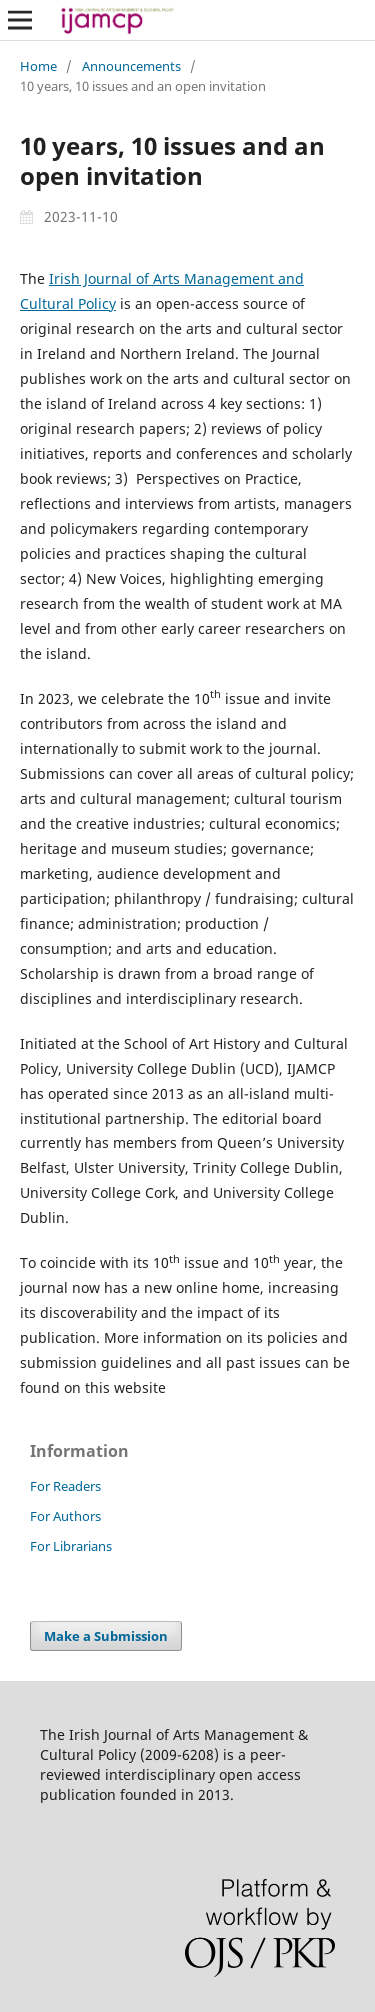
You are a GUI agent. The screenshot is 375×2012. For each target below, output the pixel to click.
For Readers (65, 1486)
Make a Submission (106, 1636)
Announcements (131, 66)
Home (38, 66)
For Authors (65, 1516)
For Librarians (71, 1546)
